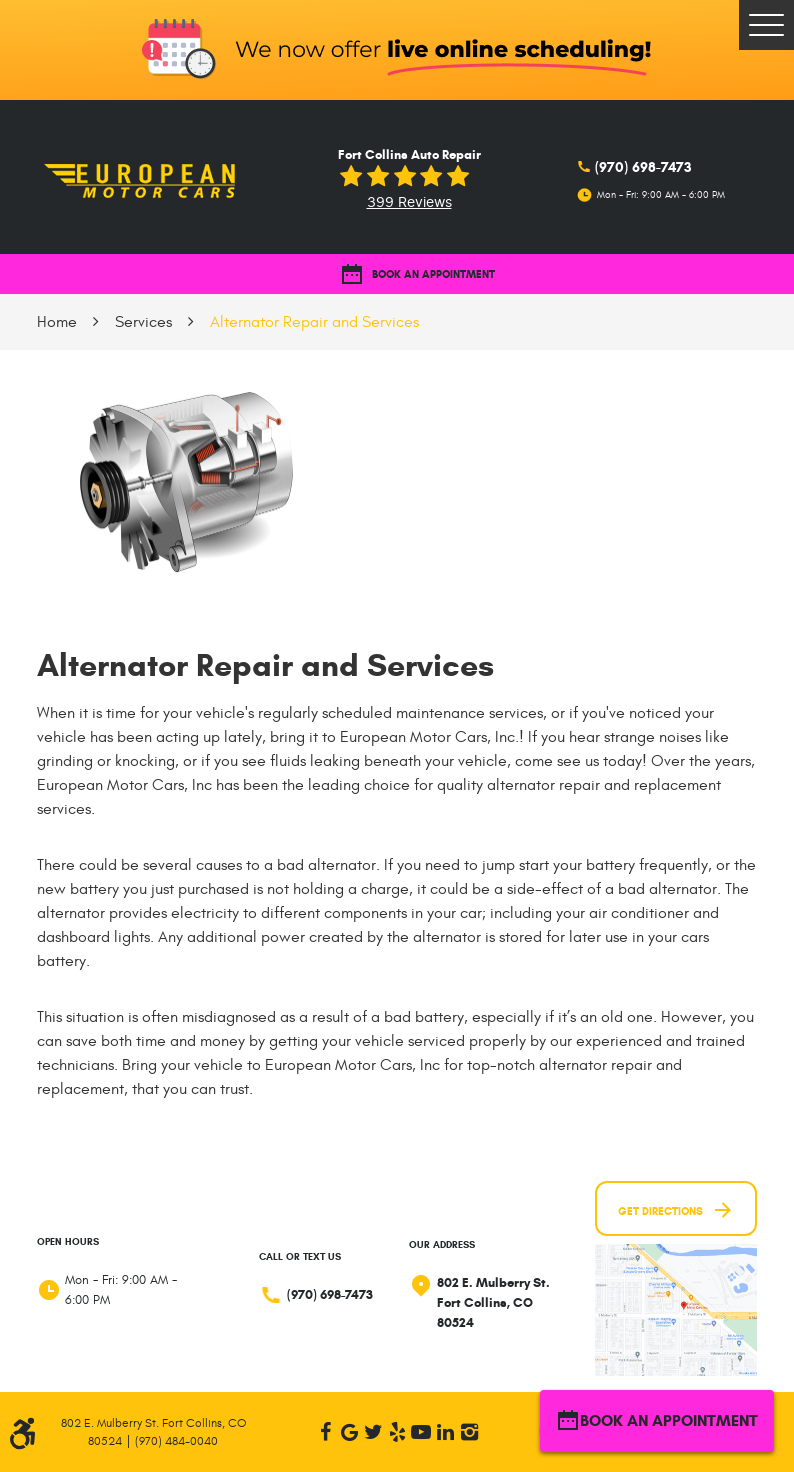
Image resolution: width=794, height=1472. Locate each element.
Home (57, 322)
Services (143, 322)
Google (349, 1432)
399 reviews (409, 202)
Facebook (325, 1432)
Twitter (373, 1432)
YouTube (421, 1432)
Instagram (469, 1432)
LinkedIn (445, 1432)
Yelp (397, 1432)
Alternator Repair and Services (314, 322)
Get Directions (676, 1210)
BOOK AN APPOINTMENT (417, 275)
